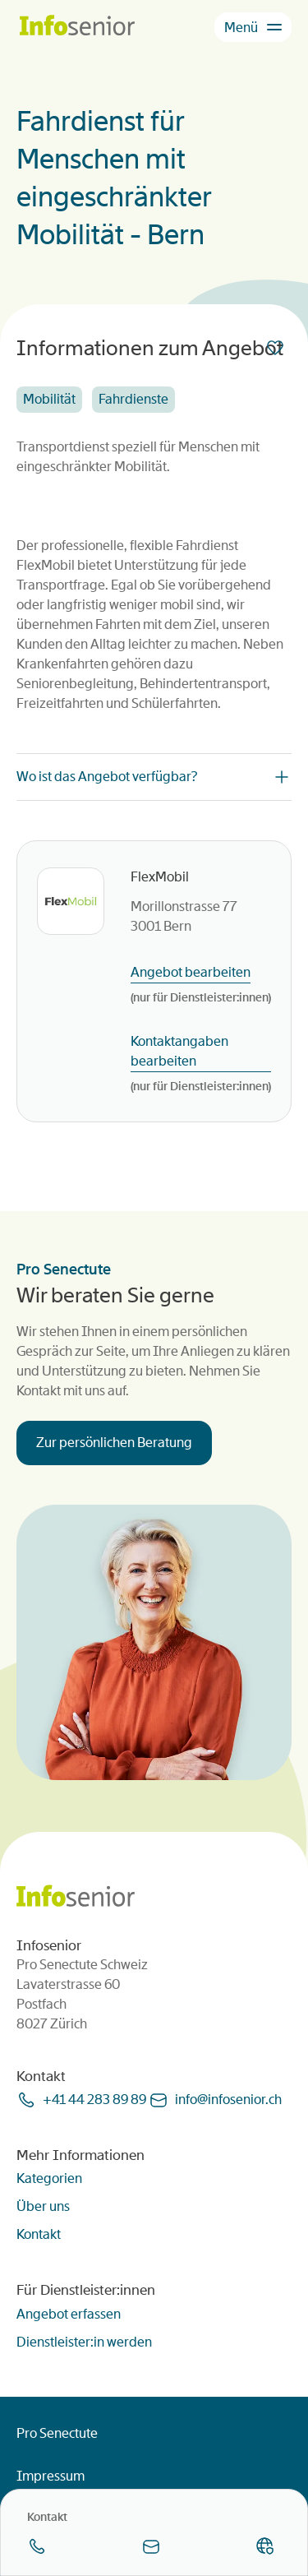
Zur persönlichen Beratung (114, 1442)
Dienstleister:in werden (84, 2342)
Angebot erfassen (68, 2314)
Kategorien (49, 2178)
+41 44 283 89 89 (94, 2099)
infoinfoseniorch (228, 2099)
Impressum (50, 2476)
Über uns (43, 2206)
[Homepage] (77, 27)
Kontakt (38, 2234)
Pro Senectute (57, 2433)
